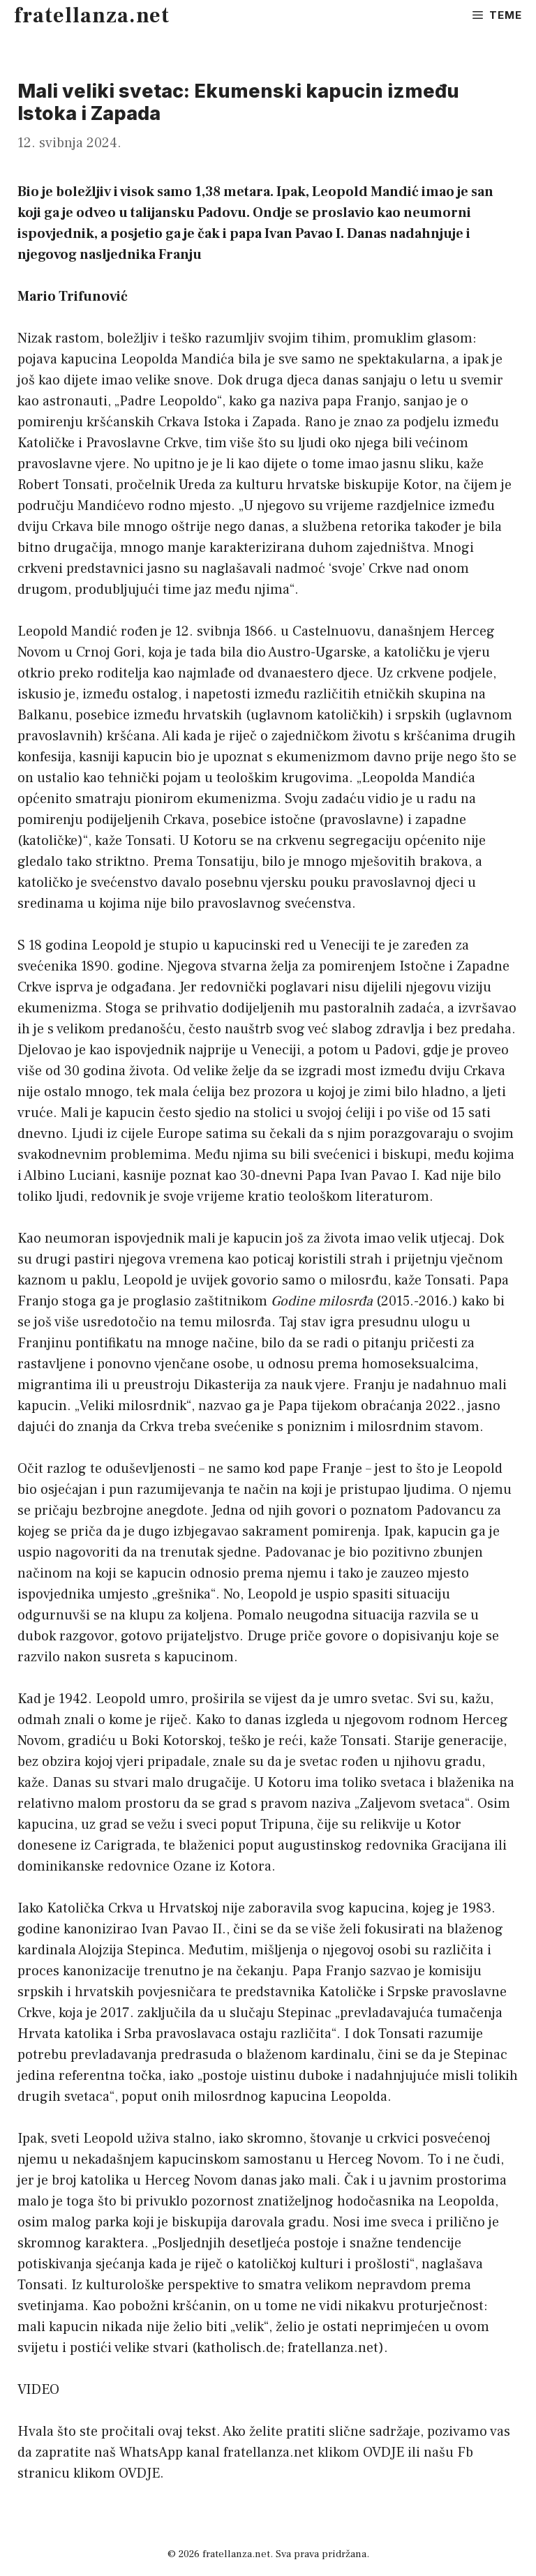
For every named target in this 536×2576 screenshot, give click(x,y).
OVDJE (383, 2452)
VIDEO (38, 2390)
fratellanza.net (92, 15)
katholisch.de (239, 2348)
